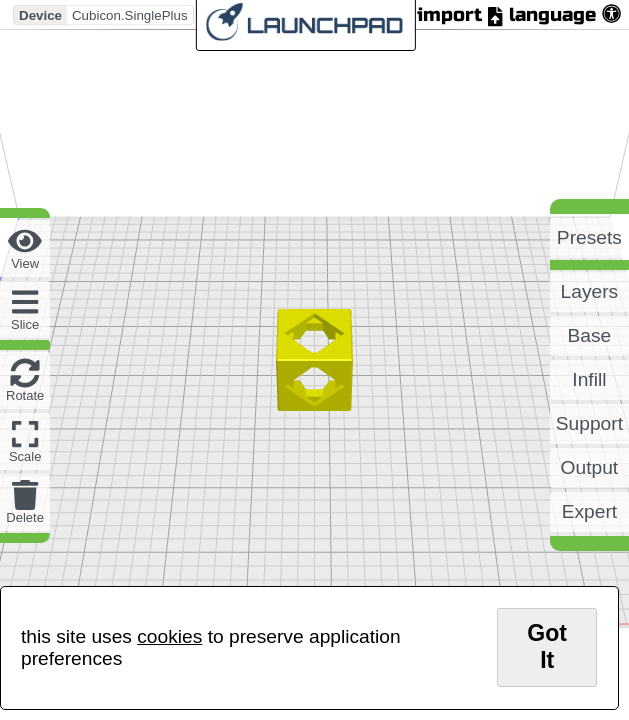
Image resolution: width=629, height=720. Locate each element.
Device (40, 14)
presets (589, 237)
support (589, 423)
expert (589, 511)
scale (25, 456)
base (590, 335)
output (590, 467)
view (25, 263)
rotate (25, 395)
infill (589, 379)
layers (590, 291)
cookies (169, 636)
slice (25, 324)
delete (25, 517)
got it (547, 646)
